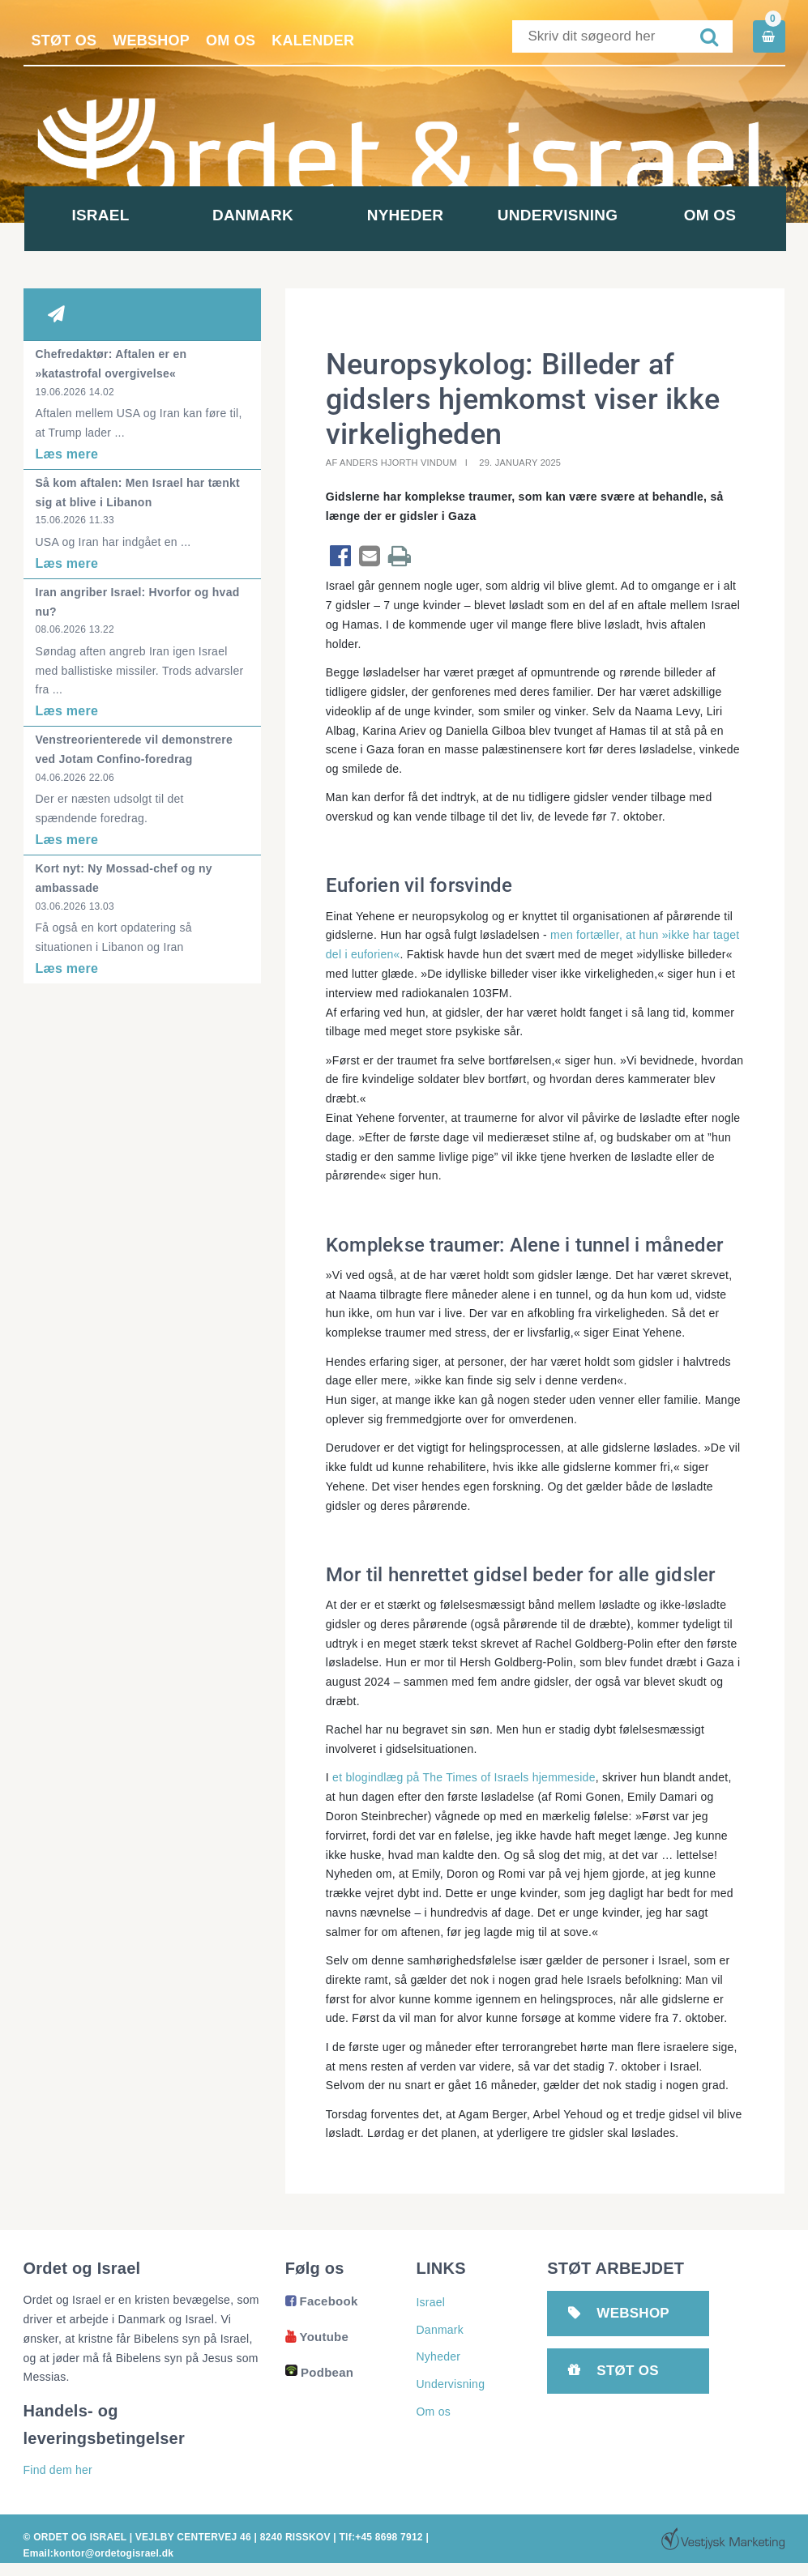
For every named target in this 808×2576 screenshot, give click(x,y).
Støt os (64, 40)
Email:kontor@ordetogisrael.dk (99, 2553)
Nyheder (405, 215)
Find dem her (58, 2469)
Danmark (252, 215)
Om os (230, 40)
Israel (100, 215)
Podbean (319, 2372)
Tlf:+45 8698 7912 (380, 2537)
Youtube (316, 2337)
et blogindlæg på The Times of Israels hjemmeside (462, 1777)
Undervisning (558, 215)
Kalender (312, 40)
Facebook (321, 2301)
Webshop (151, 40)
